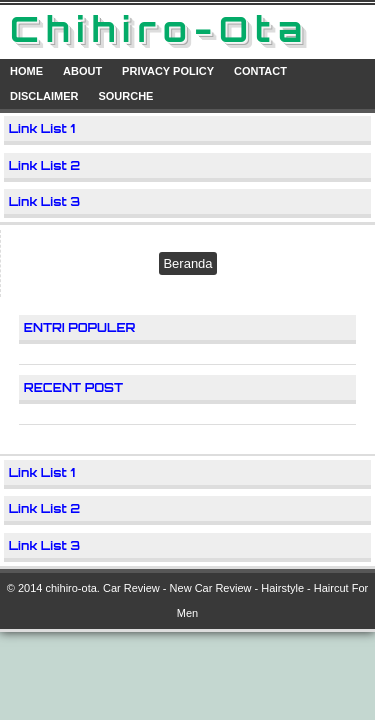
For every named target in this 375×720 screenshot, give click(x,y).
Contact (260, 71)
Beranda (187, 263)
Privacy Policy (168, 71)
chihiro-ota (70, 588)
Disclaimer (44, 96)
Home (26, 71)
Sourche (125, 96)
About (82, 71)
